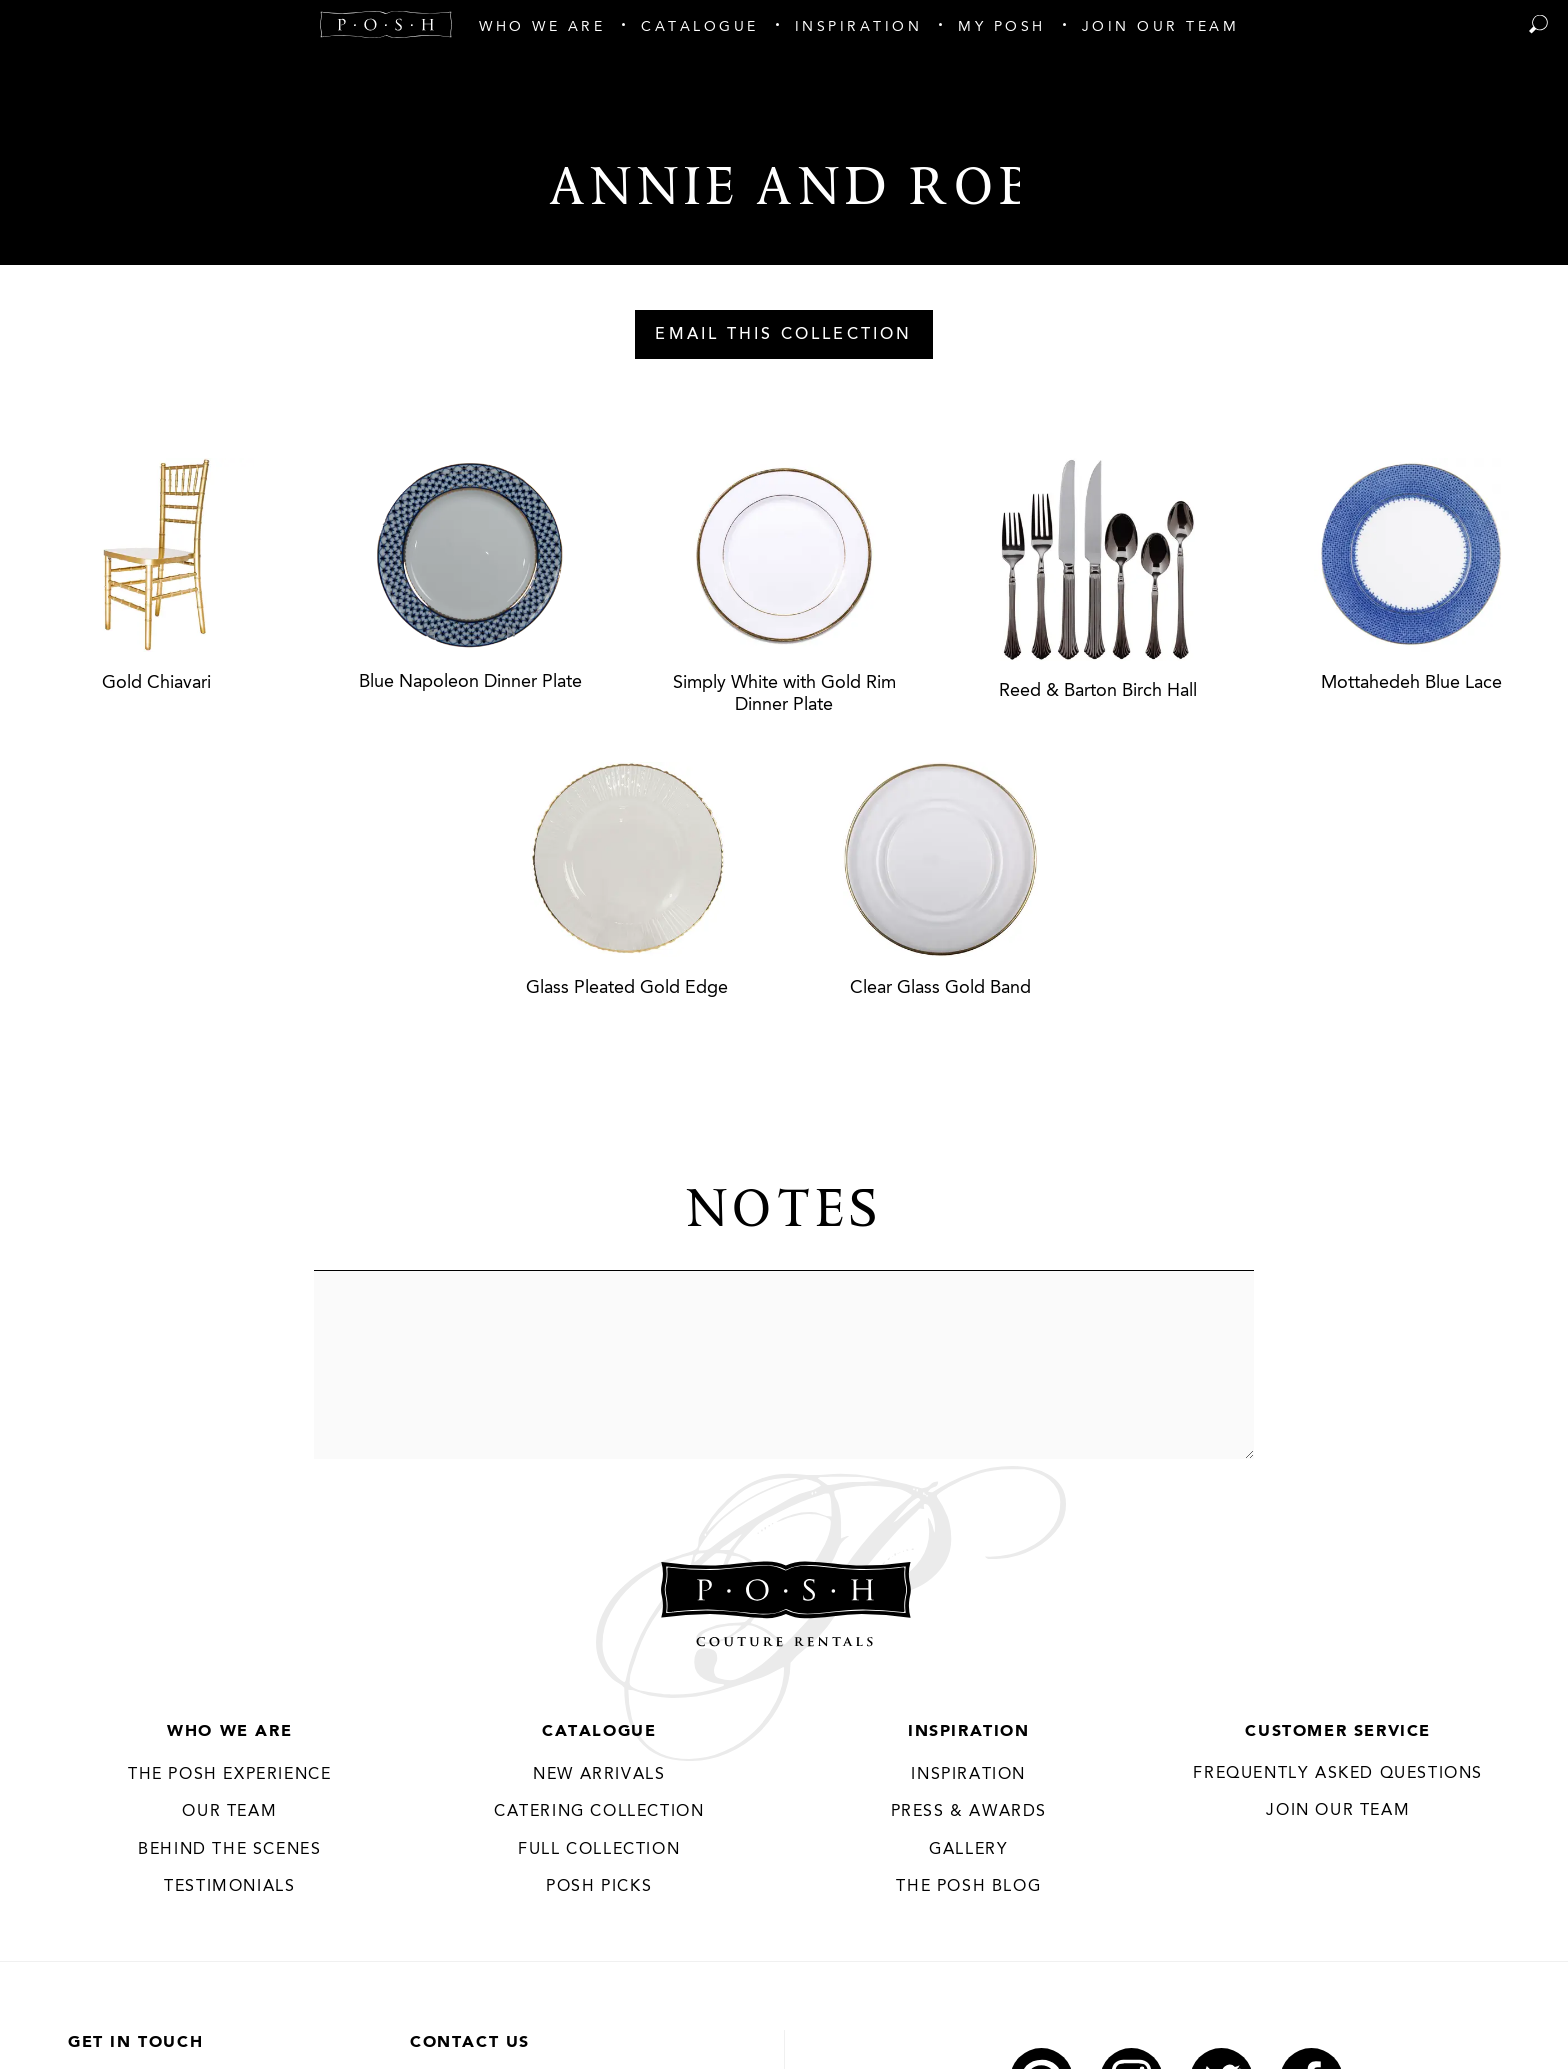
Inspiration (969, 1732)
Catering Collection (599, 1812)
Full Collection (599, 1850)
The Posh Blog (968, 1887)
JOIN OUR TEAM (1338, 1811)
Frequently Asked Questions (1338, 1774)
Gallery (968, 1850)
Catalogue (599, 1732)
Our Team (229, 1812)
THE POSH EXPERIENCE (229, 1775)
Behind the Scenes (229, 1850)
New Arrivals (599, 1775)
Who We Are (229, 1732)
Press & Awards (969, 1812)
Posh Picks (599, 1887)
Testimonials (229, 1887)
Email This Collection (783, 335)
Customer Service (1338, 1732)
